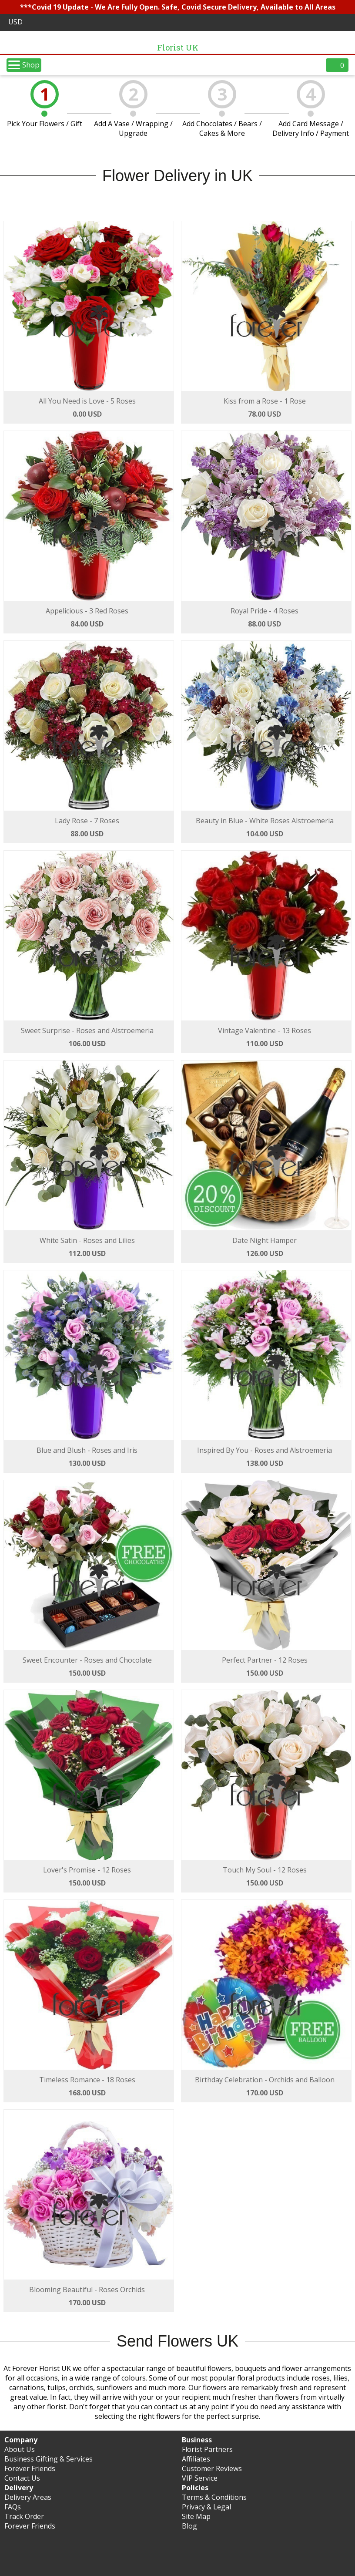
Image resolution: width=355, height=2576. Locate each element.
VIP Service (200, 2478)
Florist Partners (207, 2449)
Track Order (24, 2516)
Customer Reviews (212, 2468)
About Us (19, 2449)
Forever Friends (29, 2468)
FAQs (12, 2507)
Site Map (196, 2516)
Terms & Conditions (214, 2497)
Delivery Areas (27, 2497)
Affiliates (196, 2459)
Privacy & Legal (206, 2507)
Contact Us (22, 2478)
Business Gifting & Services (48, 2459)
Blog (189, 2526)
